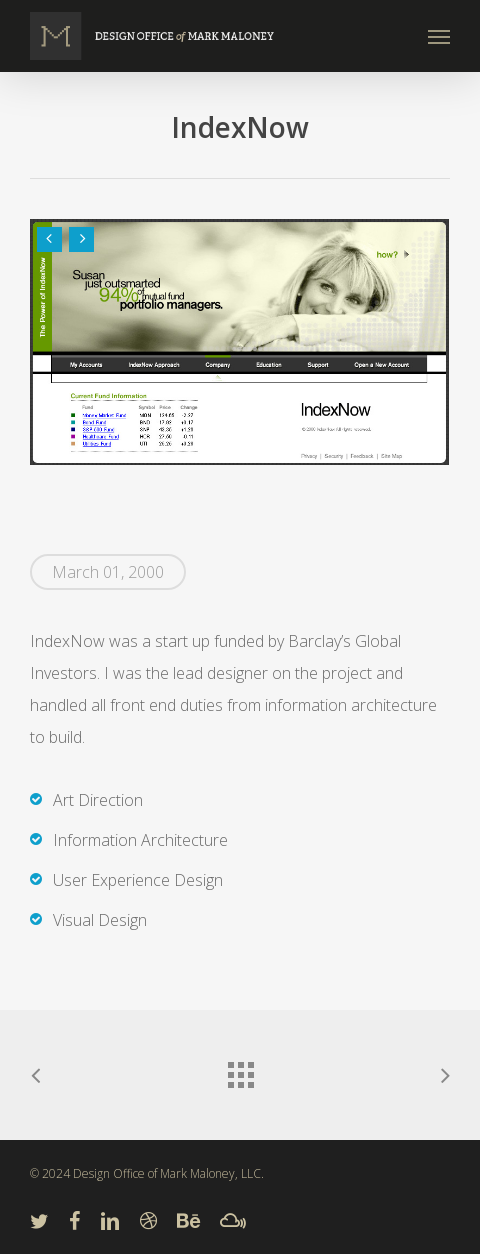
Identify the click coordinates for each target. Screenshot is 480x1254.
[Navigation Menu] (439, 36)
